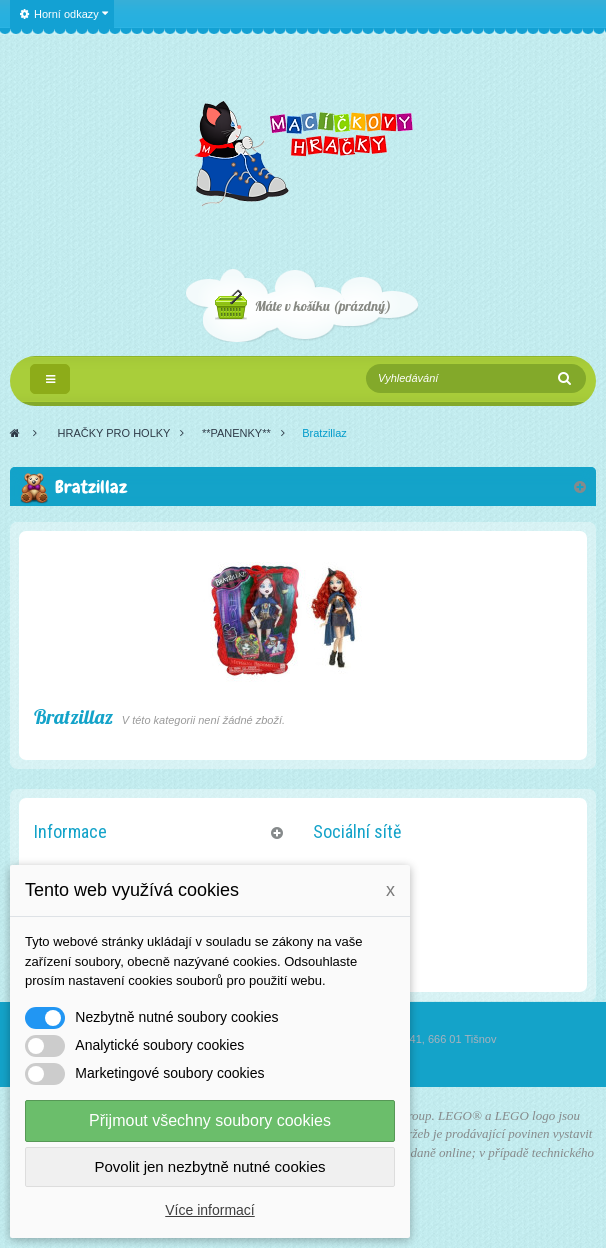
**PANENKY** (236, 433)
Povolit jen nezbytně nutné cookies (210, 1166)
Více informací (209, 1210)
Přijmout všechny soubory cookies (210, 1120)
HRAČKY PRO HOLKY (114, 433)
